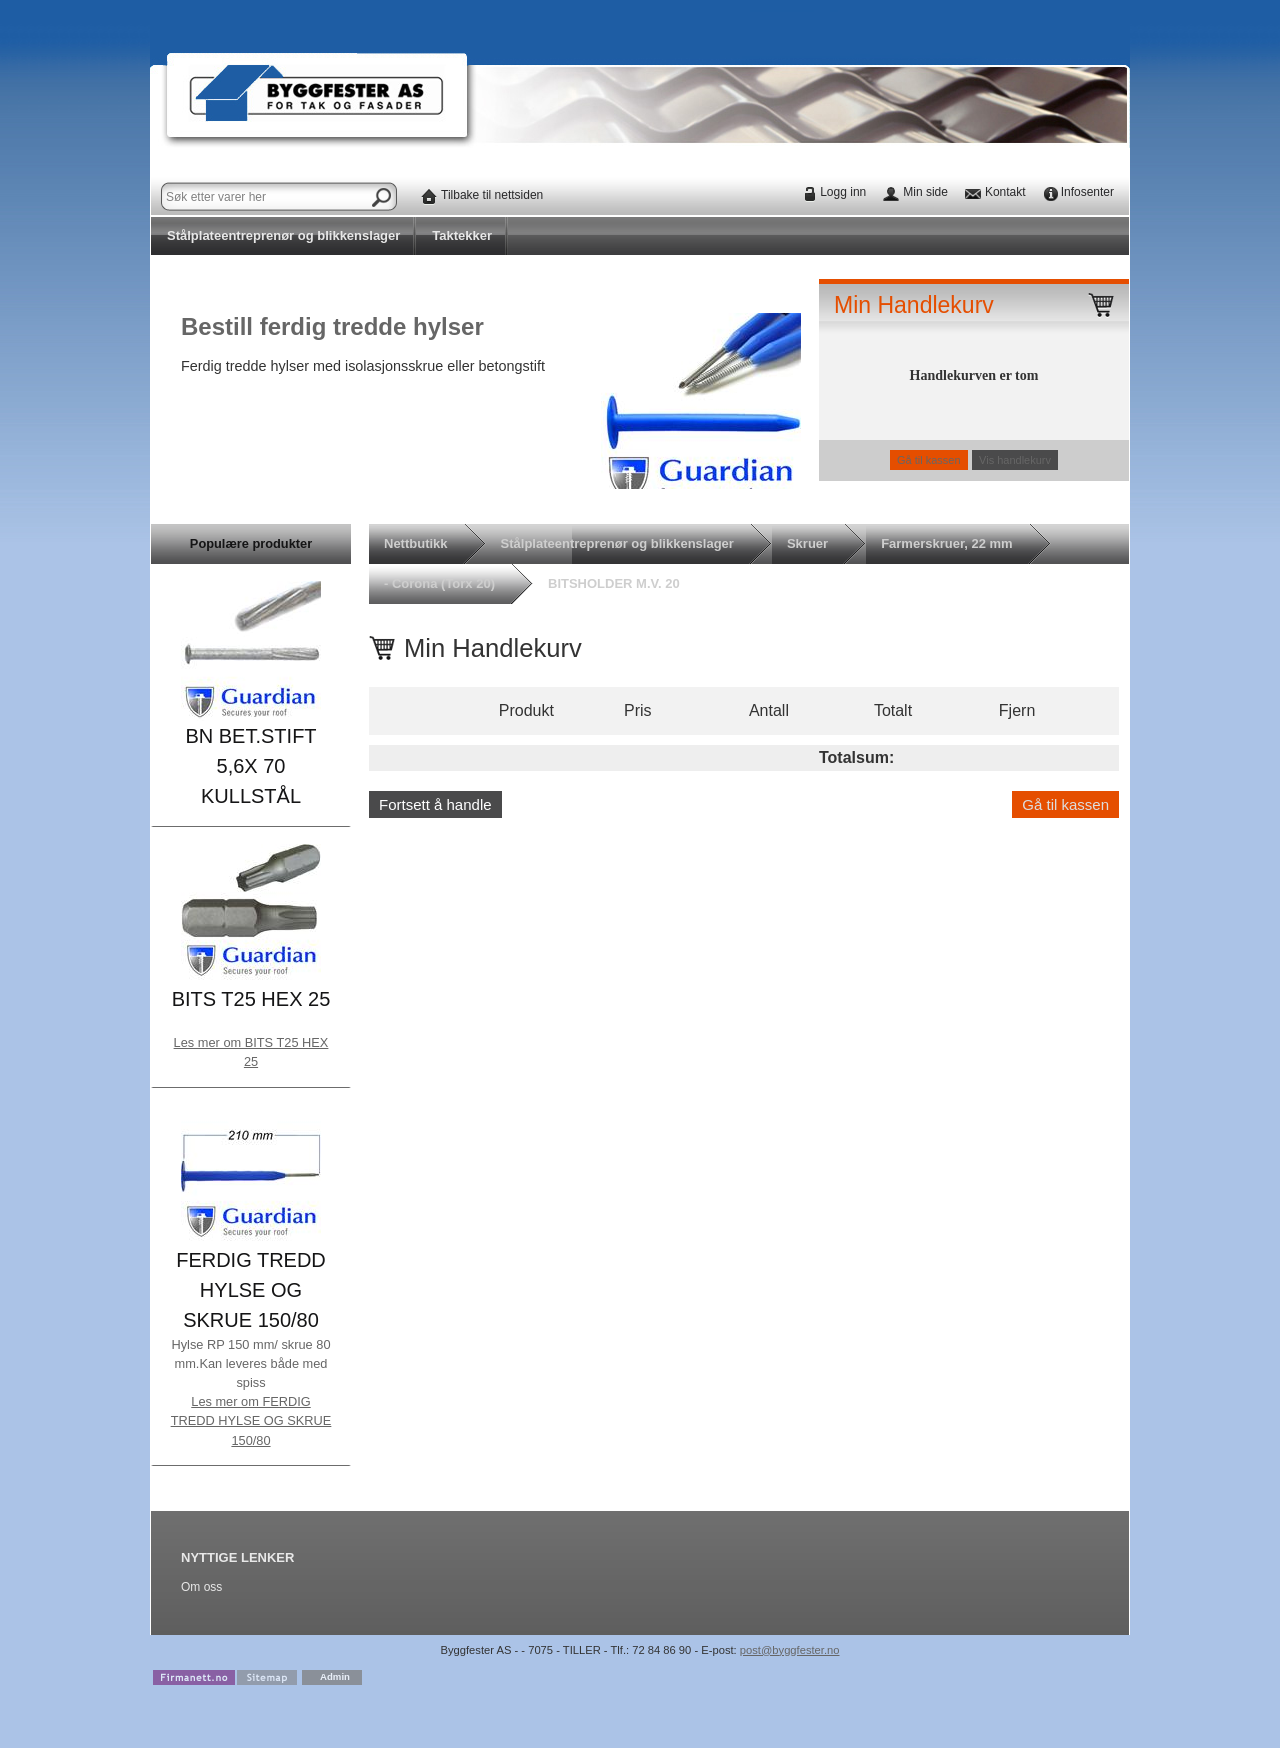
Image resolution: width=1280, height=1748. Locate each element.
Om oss (201, 1587)
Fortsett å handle (435, 804)
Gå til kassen (929, 460)
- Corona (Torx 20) (439, 583)
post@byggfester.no (790, 1650)
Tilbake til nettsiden (492, 195)
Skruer (807, 543)
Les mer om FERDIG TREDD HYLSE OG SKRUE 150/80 (251, 1420)
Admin (335, 1676)
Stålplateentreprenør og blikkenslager (283, 235)
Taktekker (462, 235)
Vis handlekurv (1015, 460)
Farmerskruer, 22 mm (947, 543)
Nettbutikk (416, 543)
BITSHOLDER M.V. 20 (614, 583)
